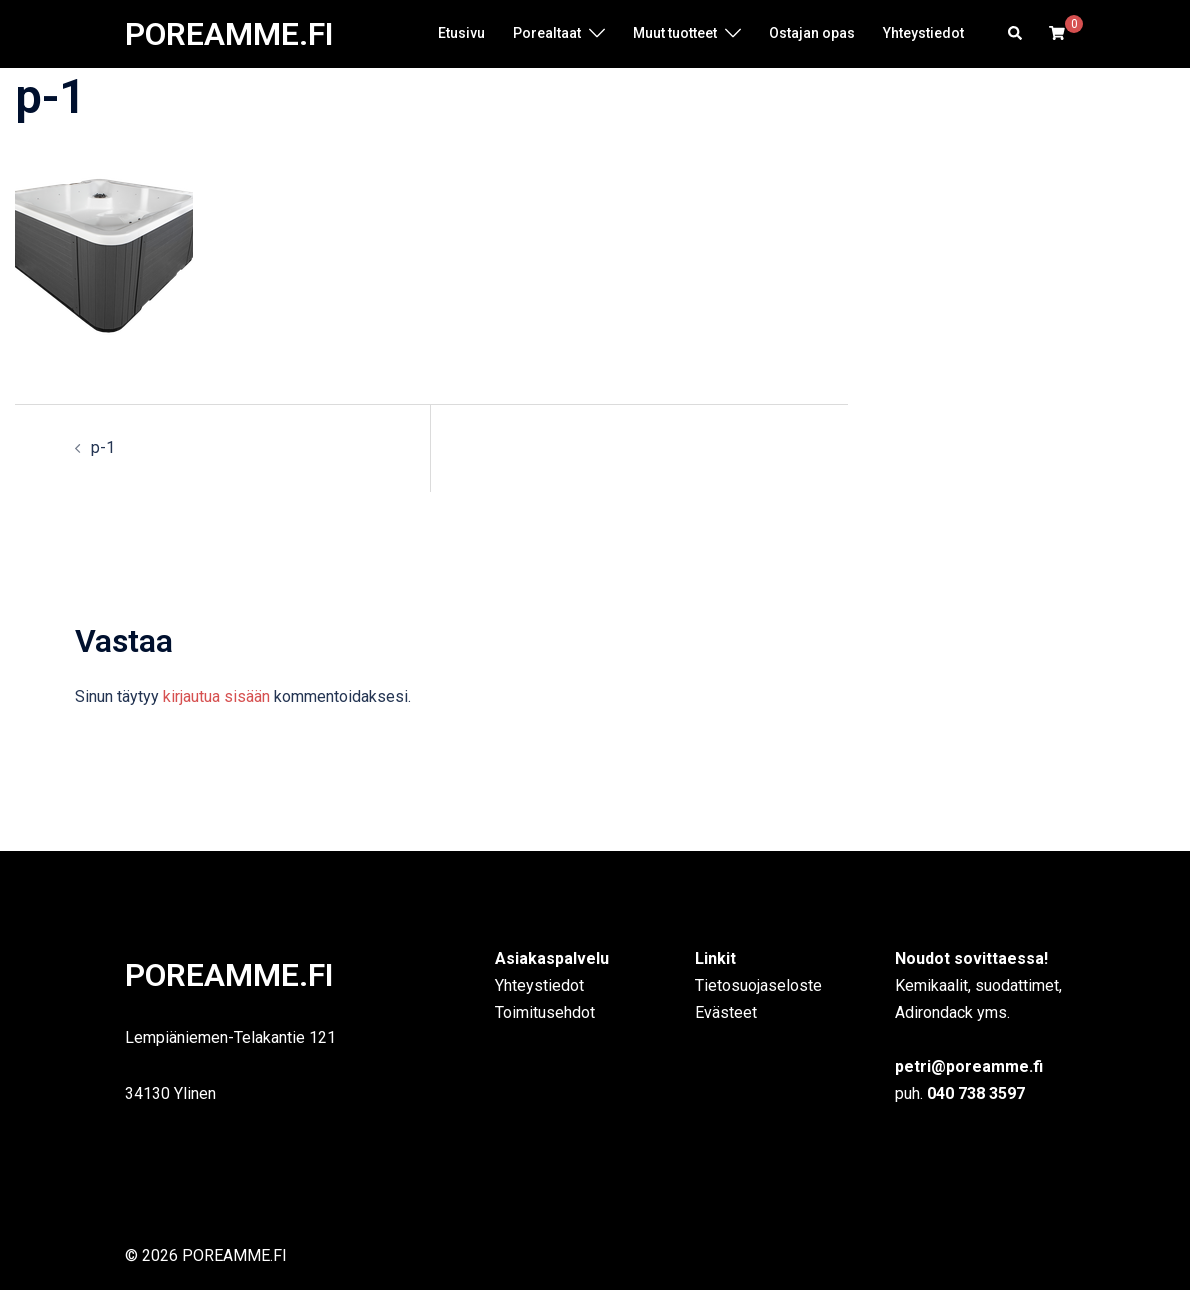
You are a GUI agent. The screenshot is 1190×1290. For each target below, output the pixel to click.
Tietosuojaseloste (758, 985)
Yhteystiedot (923, 33)
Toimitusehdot (545, 1012)
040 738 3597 (974, 1093)
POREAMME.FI (229, 34)
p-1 (103, 447)
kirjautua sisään (216, 696)
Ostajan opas (812, 33)
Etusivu (461, 33)
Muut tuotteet (675, 33)
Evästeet (726, 1012)
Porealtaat (547, 33)
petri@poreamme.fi (969, 1066)
